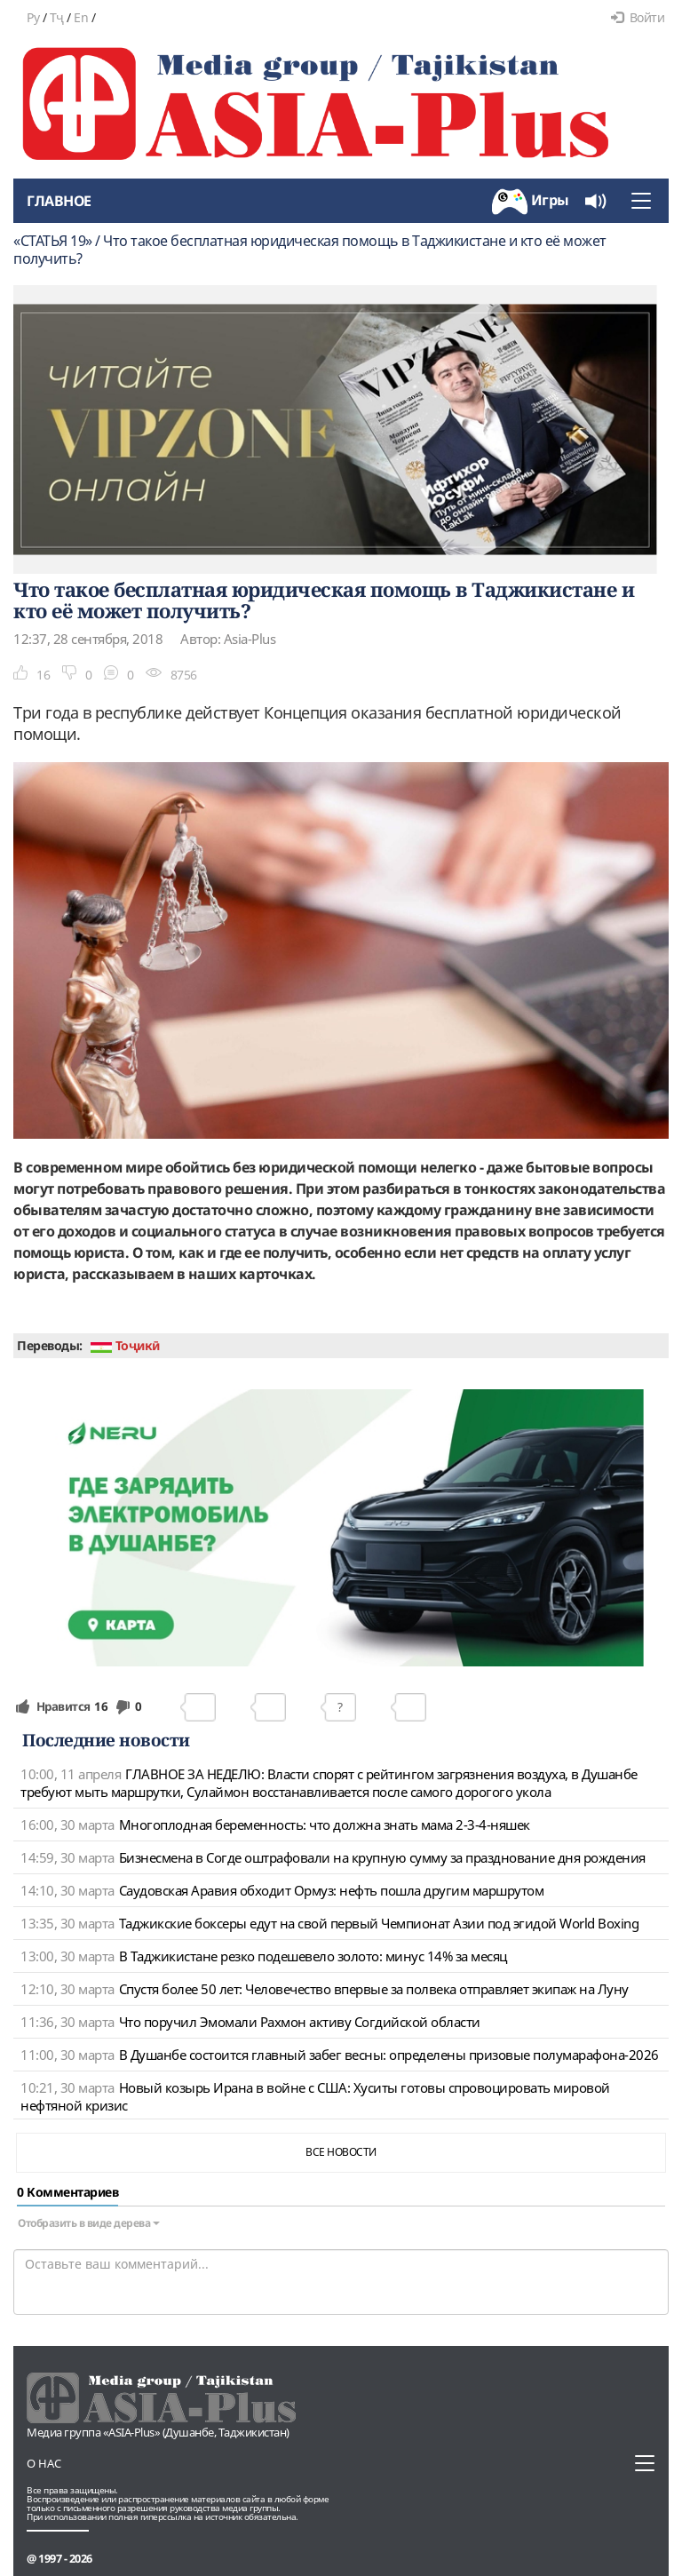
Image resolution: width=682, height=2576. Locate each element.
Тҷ (57, 17)
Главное (59, 201)
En (81, 17)
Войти (637, 17)
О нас (44, 2463)
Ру (33, 17)
